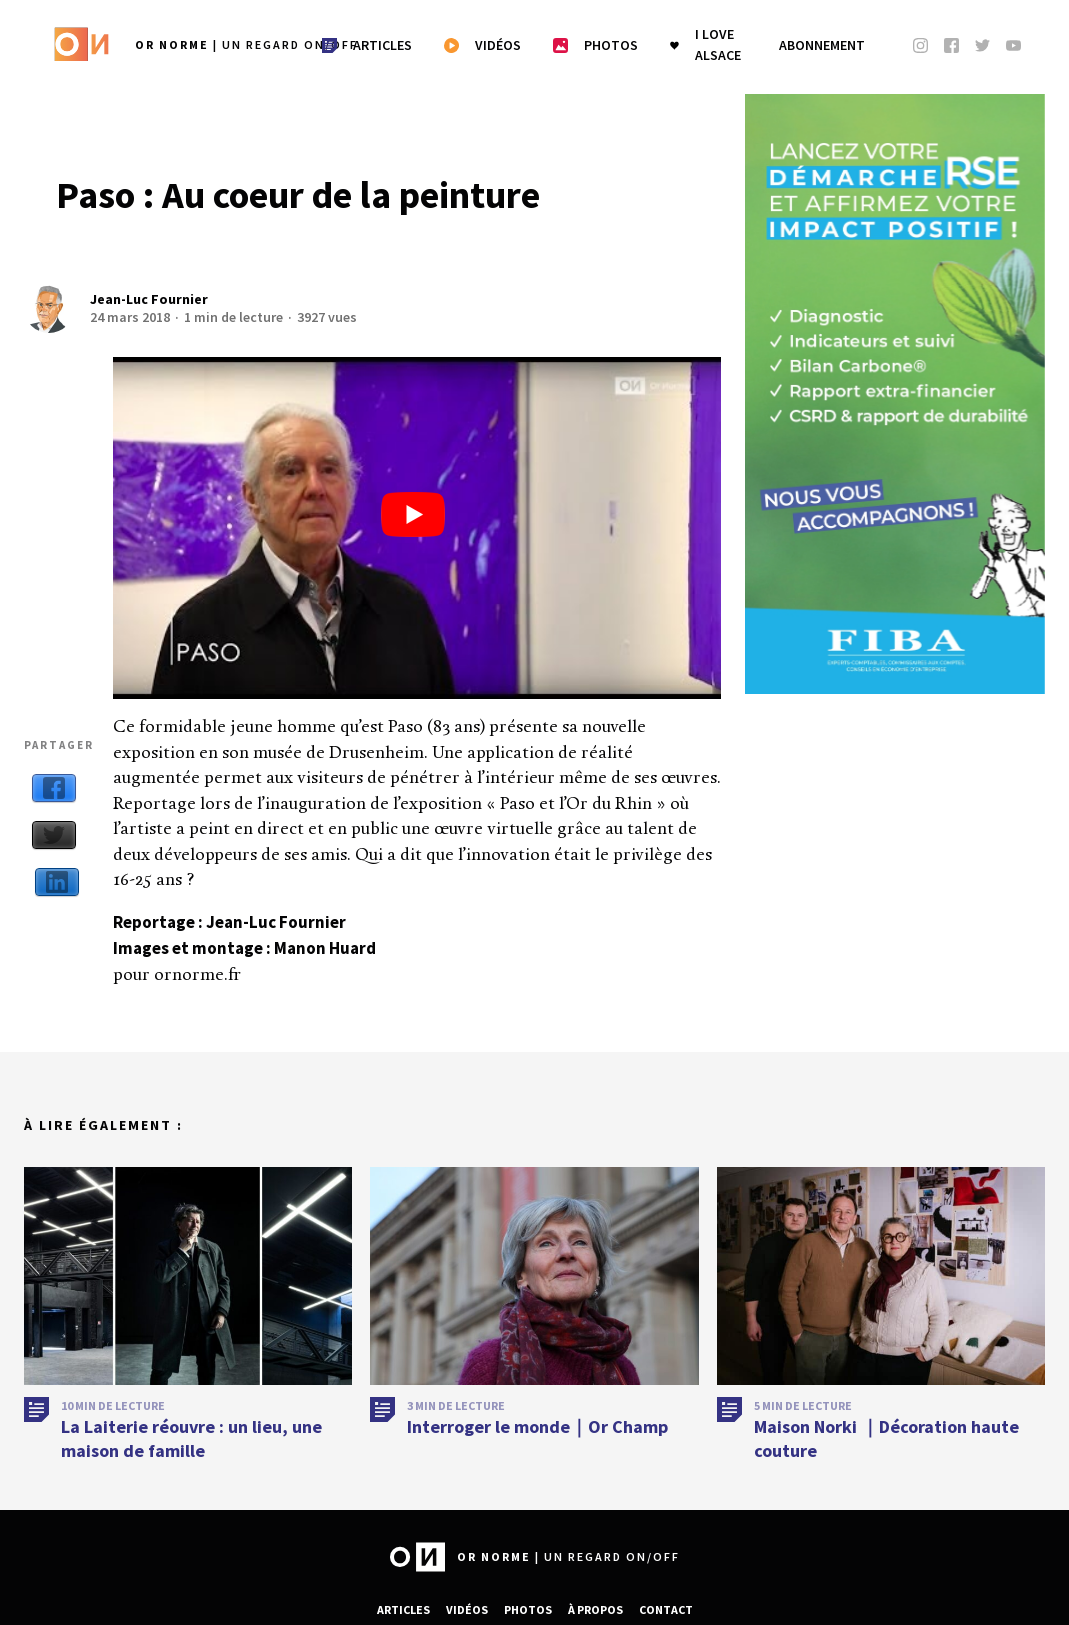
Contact (666, 1609)
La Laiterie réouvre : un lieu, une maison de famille (191, 1446)
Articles (403, 1609)
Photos (528, 1609)
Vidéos (467, 1609)
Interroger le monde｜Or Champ (537, 1434)
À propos (595, 1609)
